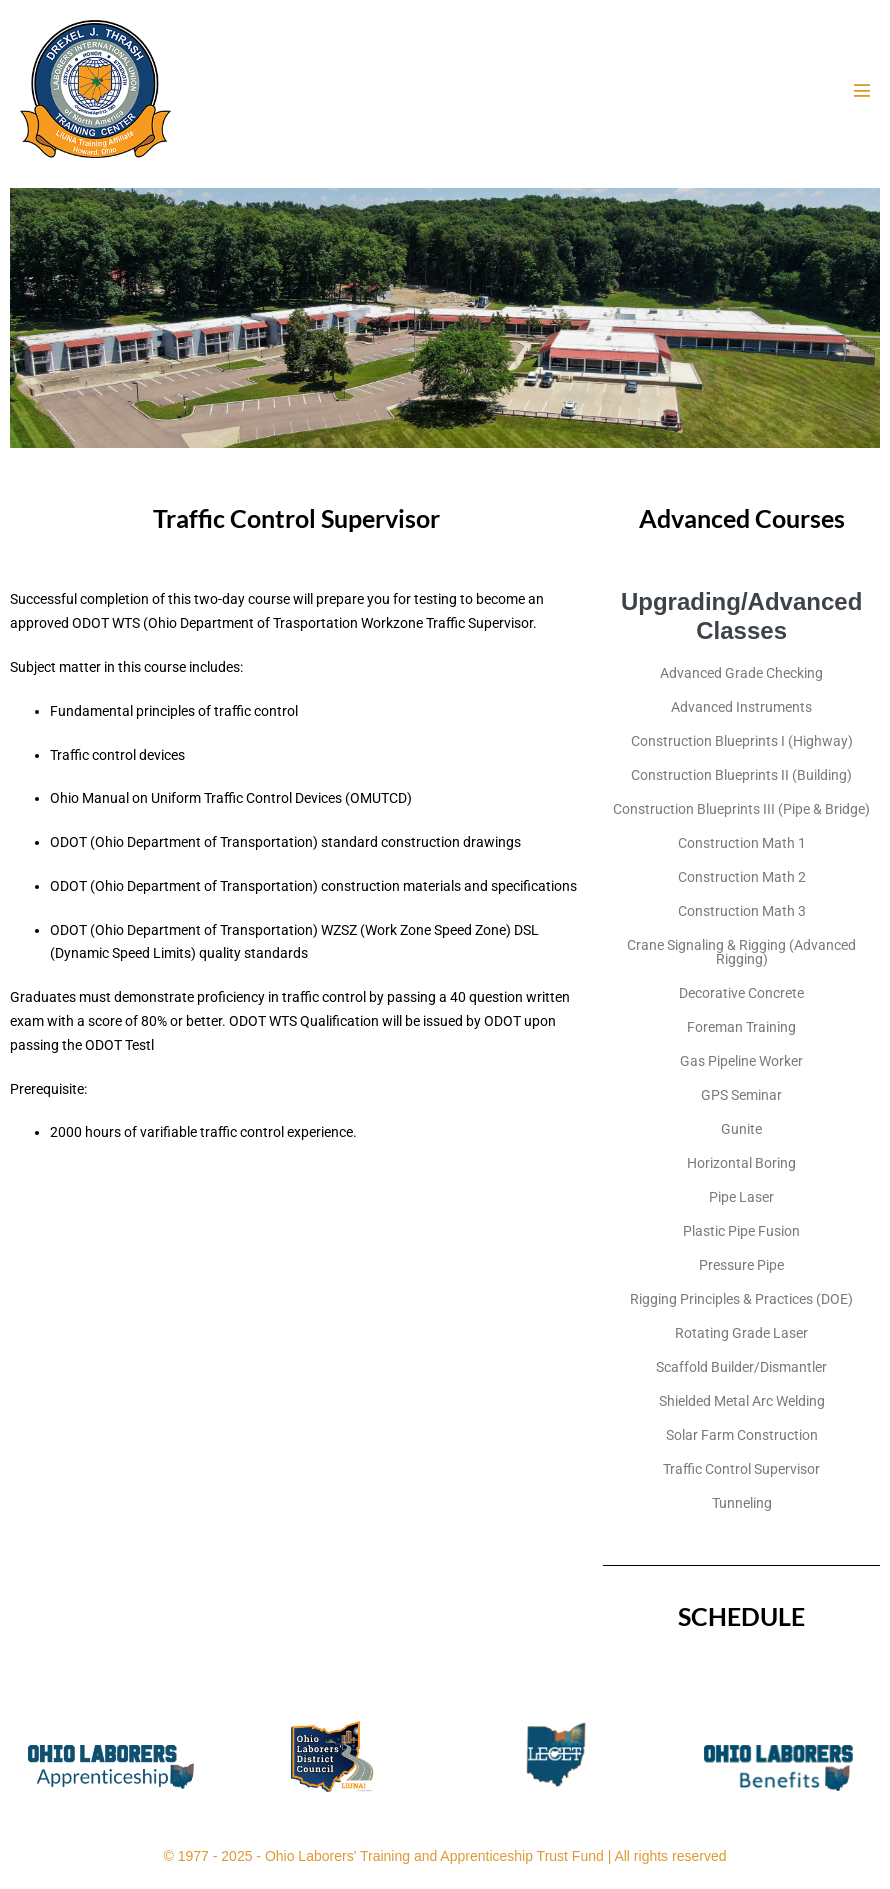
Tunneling (742, 1503)
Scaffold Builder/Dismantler (741, 1367)
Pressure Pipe (741, 1265)
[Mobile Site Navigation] (862, 90)
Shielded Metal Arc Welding (742, 1401)
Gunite (741, 1129)
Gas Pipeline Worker (741, 1061)
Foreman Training (741, 1027)
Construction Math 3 (742, 911)
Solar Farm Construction (742, 1435)
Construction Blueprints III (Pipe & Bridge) (741, 809)
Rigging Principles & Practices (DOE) (741, 1299)
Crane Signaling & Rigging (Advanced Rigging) (741, 952)
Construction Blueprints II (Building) (741, 775)
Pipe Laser (741, 1197)
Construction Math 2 (742, 877)
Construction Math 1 (742, 843)
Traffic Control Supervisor (741, 1469)
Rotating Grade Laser (741, 1333)
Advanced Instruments (741, 707)
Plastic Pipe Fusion (741, 1231)
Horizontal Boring (741, 1163)
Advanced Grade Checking (741, 673)
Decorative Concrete (741, 993)
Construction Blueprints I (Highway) (742, 741)
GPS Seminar (741, 1095)
